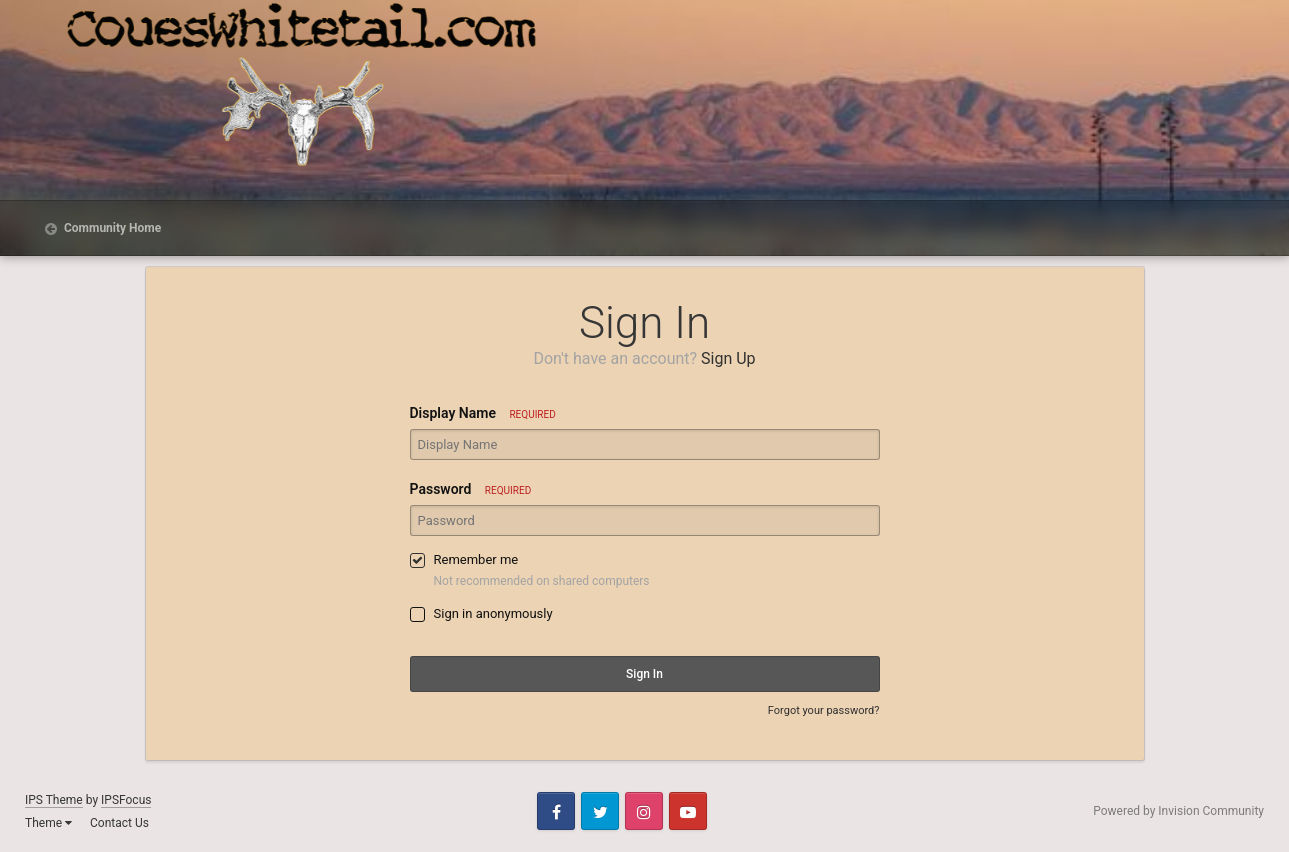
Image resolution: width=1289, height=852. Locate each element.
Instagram (644, 811)
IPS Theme (54, 800)
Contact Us (119, 823)
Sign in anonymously (493, 613)
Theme (48, 823)
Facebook (556, 811)
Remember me (476, 559)
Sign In (644, 674)
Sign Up (728, 358)
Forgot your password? (824, 710)
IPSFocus (126, 800)
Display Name (483, 413)
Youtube (688, 811)
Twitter (600, 811)
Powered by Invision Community (1178, 811)
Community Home (111, 228)
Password (471, 489)
